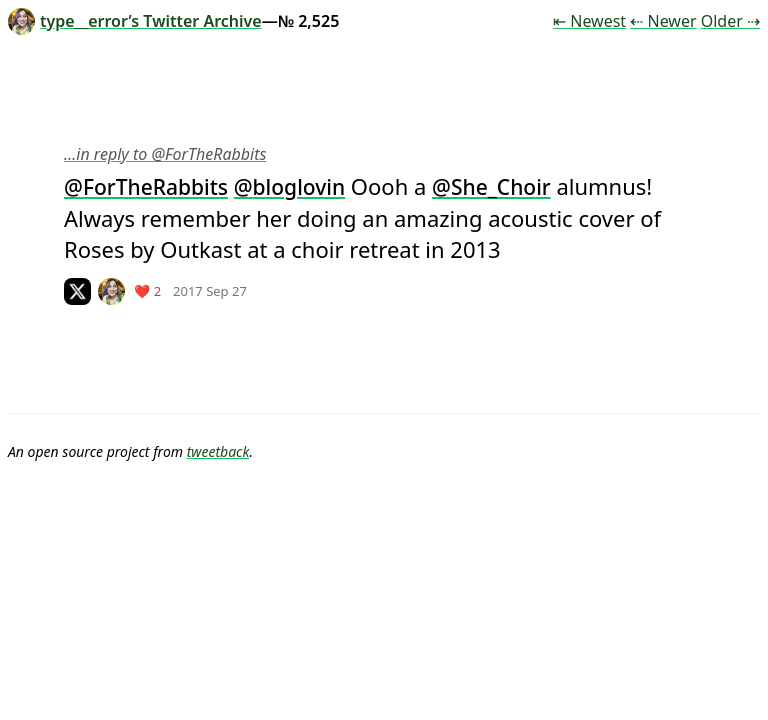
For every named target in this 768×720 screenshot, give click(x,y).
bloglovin (299, 187)
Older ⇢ (730, 21)
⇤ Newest (589, 21)
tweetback (218, 451)
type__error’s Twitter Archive (135, 21)
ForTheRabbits (155, 187)
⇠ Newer (663, 21)
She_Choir (501, 187)
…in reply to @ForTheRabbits (165, 154)
